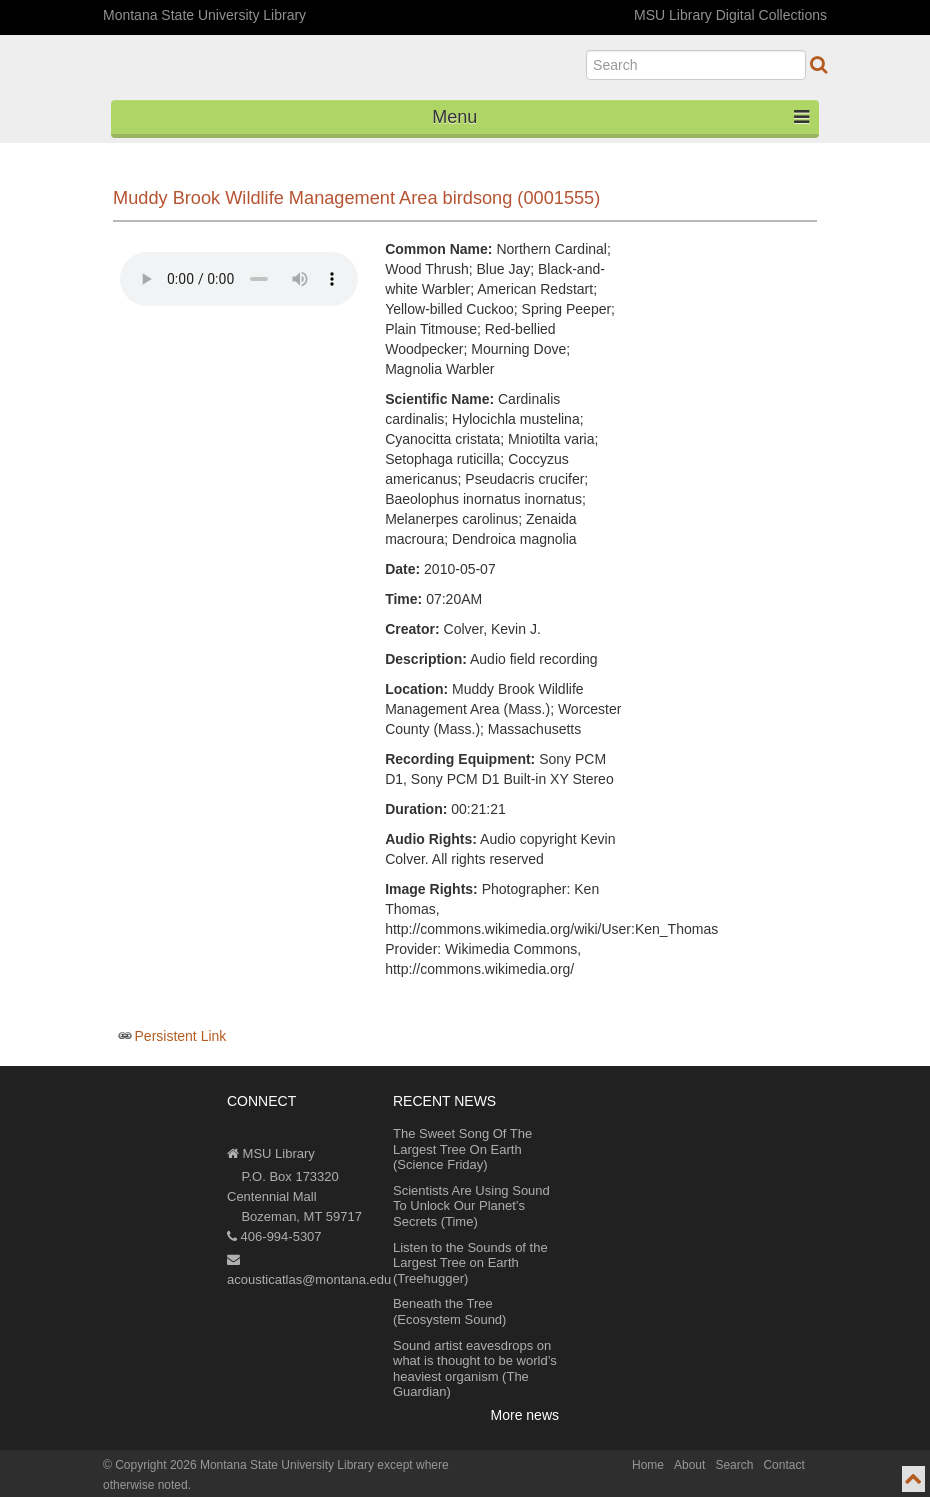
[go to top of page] (913, 1479)
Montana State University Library (204, 15)
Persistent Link (181, 1036)
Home (648, 1465)
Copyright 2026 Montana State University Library (244, 1465)
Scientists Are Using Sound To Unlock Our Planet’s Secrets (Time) (471, 1206)
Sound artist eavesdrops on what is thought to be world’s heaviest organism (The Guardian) (475, 1369)
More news (525, 1415)
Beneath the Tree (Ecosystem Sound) (449, 1311)
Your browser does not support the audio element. (239, 279)
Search (734, 1465)
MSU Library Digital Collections (730, 15)
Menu (620, 117)
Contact (783, 1465)
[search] (696, 65)
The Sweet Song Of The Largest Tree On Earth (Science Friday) (462, 1149)
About (689, 1465)
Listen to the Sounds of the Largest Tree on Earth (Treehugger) (470, 1263)
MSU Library (271, 1153)
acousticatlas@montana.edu (309, 1270)
